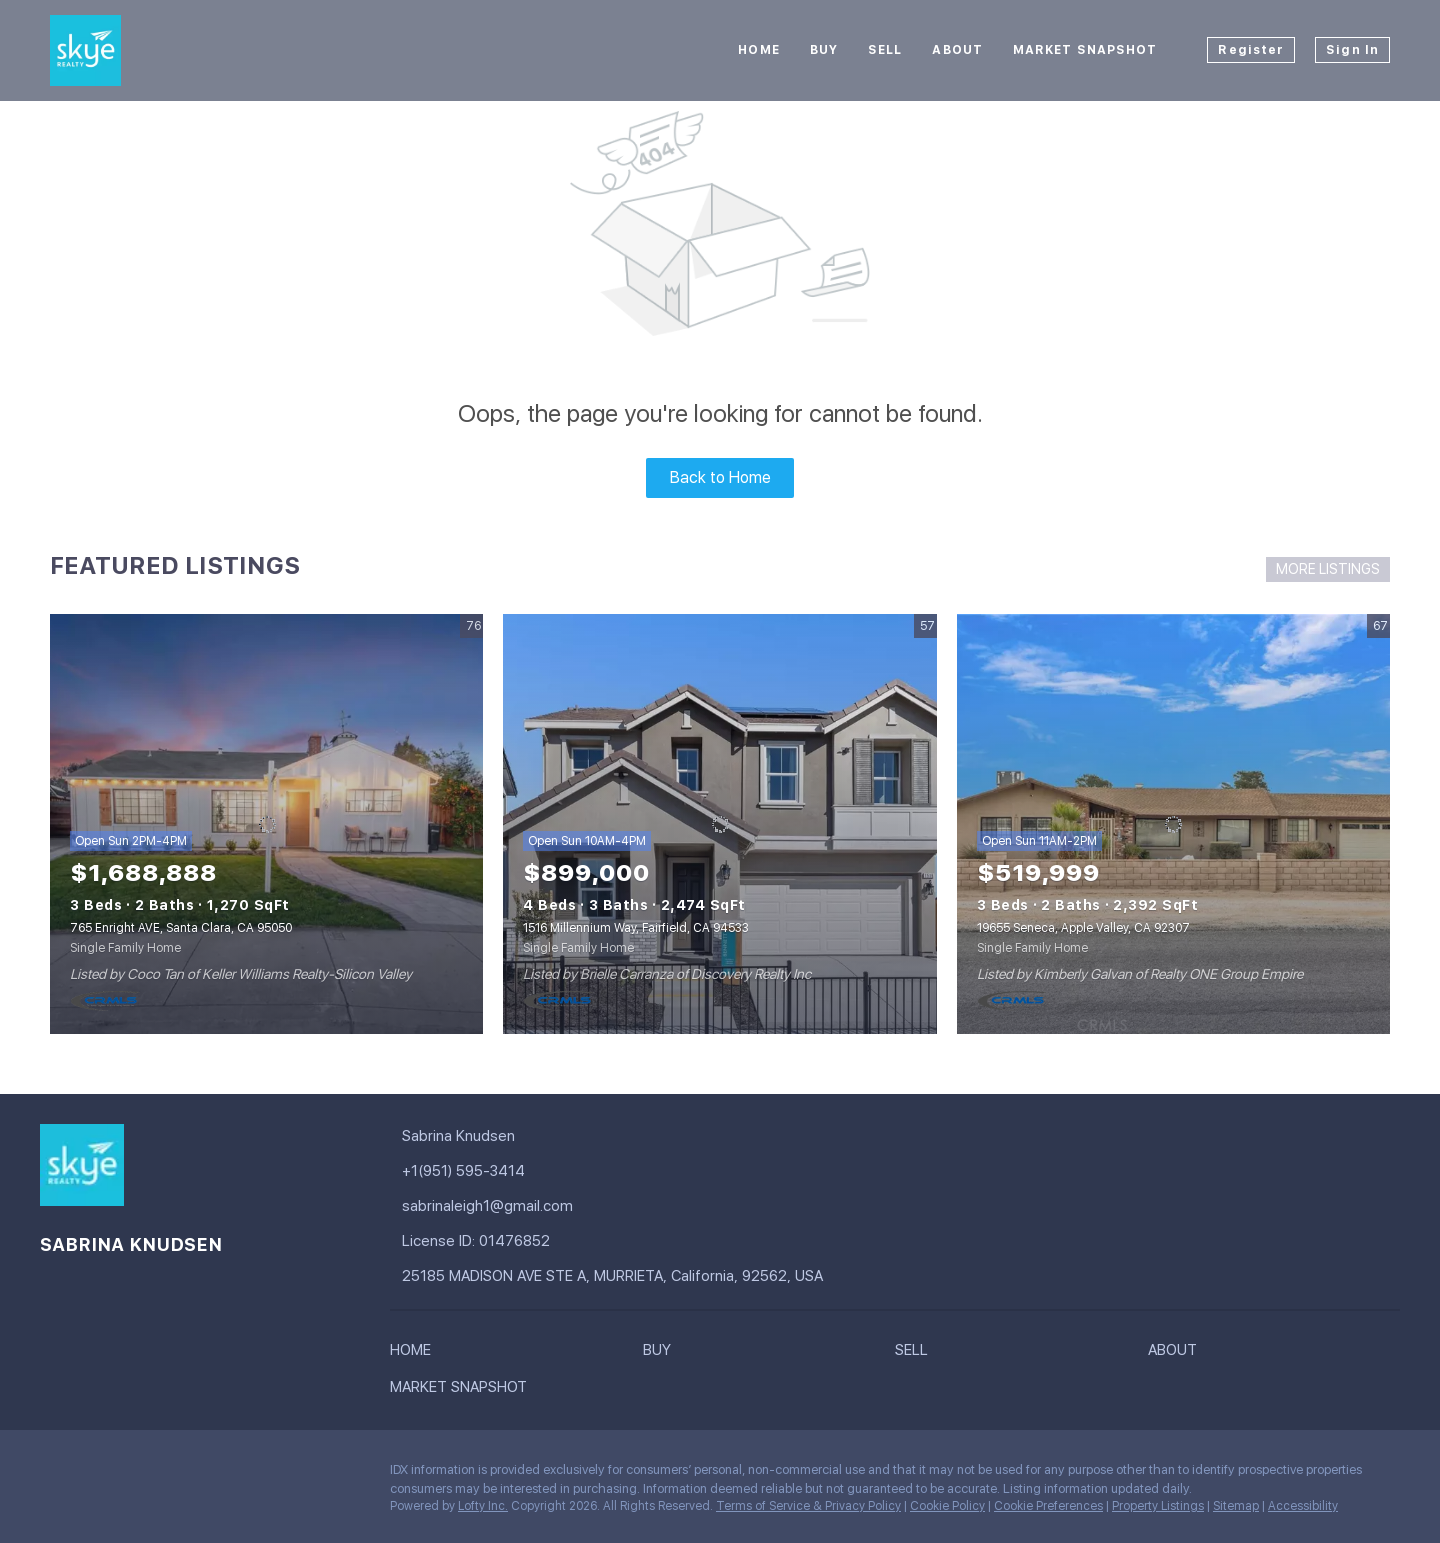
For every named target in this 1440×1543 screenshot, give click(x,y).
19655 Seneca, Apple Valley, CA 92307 (1083, 928)
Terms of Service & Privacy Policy (808, 1506)
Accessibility (1303, 1506)
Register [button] (1251, 50)
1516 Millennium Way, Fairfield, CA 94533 (636, 928)
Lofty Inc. (483, 1506)
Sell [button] (885, 50)
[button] (415, 1354)
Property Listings (1158, 1506)
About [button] (957, 50)
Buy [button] (824, 50)
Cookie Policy (947, 1506)
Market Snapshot (1085, 50)
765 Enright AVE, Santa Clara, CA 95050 (181, 928)
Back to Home (720, 477)
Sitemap (1236, 1506)
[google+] (95, 1475)
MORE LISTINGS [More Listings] (1328, 569)
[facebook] (55, 1475)
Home (758, 50)
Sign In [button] (1352, 50)
